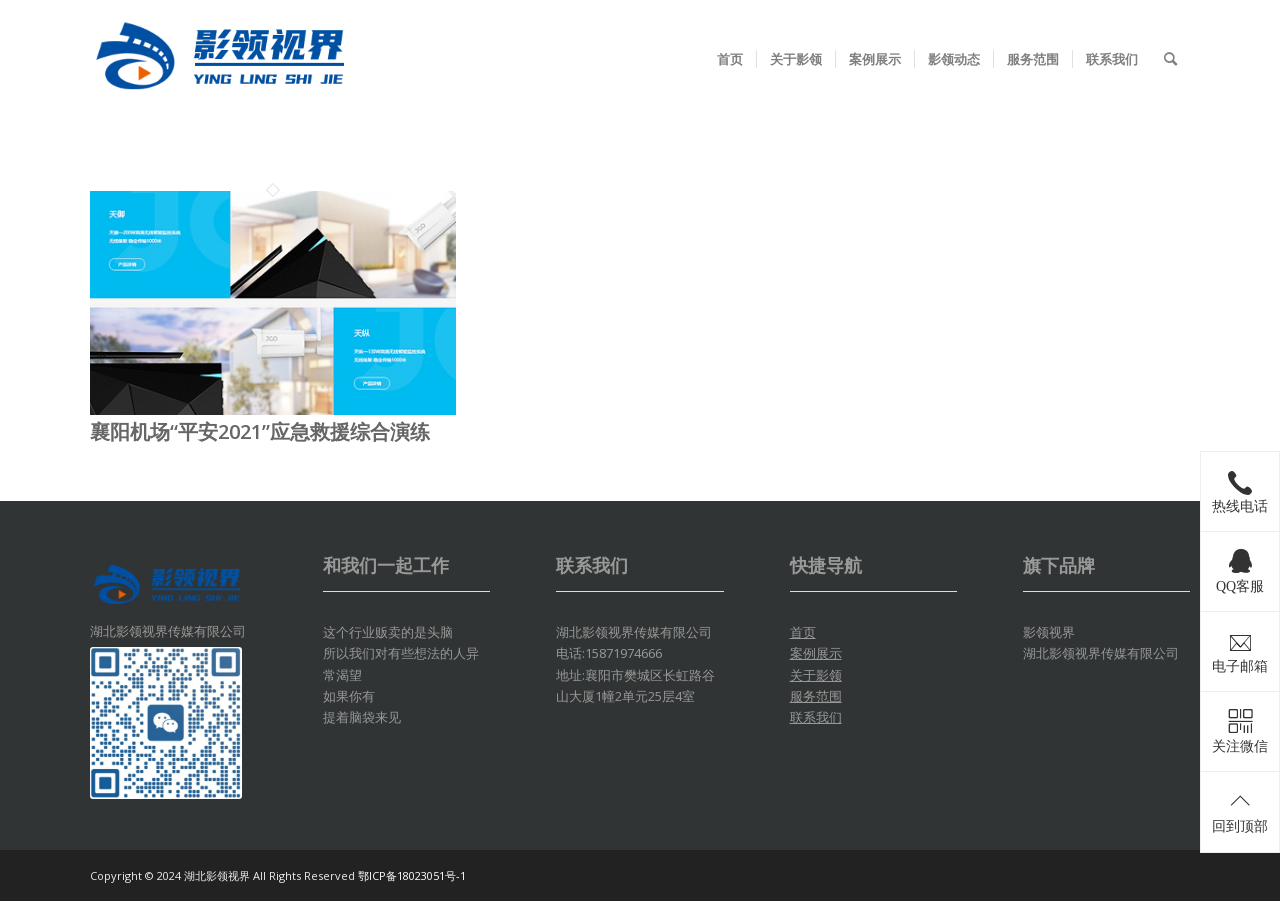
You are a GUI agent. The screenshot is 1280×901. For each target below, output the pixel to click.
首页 (803, 632)
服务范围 (816, 696)
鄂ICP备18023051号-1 (412, 875)
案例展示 (816, 653)
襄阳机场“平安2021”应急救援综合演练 (260, 431)
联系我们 (816, 717)
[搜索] (1170, 59)
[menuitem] (730, 59)
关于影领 (816, 675)
